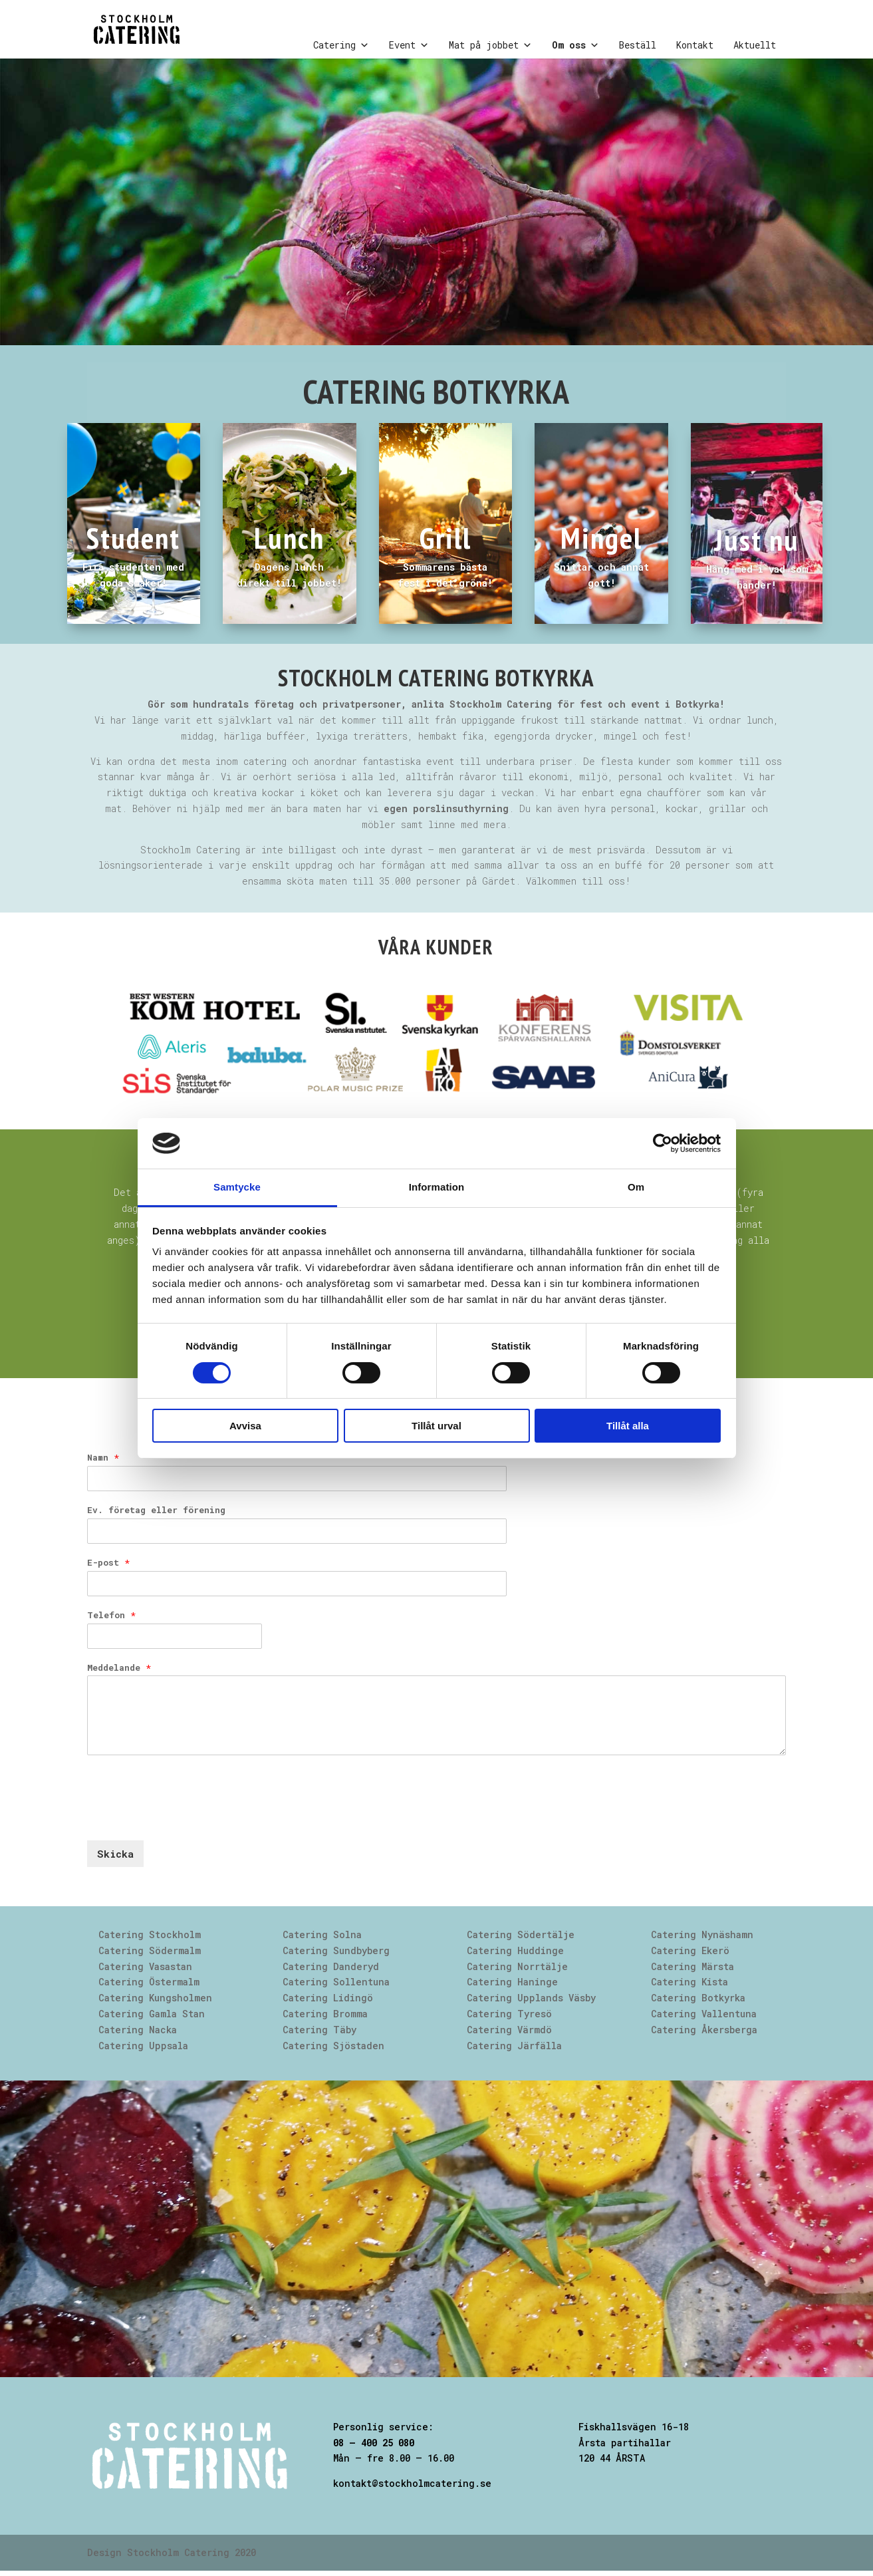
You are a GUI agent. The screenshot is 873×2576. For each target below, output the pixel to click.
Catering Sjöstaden (333, 2045)
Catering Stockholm (149, 1934)
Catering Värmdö (509, 2029)
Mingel (601, 537)
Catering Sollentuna (336, 1981)
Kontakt (694, 45)
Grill (445, 537)
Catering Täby (319, 2029)
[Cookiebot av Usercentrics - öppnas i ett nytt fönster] (662, 1143)
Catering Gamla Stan (151, 2013)
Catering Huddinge (515, 1950)
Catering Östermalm (148, 1981)
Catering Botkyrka (698, 1997)
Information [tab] (437, 1187)
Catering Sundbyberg (336, 1950)
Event (409, 45)
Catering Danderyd (331, 1966)
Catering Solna (322, 1934)
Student (133, 537)
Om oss (575, 45)
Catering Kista (689, 1981)
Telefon (111, 1615)
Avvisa (245, 1425)
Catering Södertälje (520, 1934)
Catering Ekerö (690, 1950)
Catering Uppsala (143, 2045)
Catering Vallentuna (704, 2013)
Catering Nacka (137, 2029)
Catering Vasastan (145, 1966)
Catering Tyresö (509, 2013)
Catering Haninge (512, 1981)
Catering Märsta (692, 1966)
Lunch (289, 537)
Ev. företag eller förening (156, 1510)
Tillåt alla (627, 1425)
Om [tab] (636, 1187)
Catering (341, 45)
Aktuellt (754, 45)
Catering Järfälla (514, 2045)
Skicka (115, 1853)
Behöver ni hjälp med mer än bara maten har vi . (323, 808)
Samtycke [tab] (237, 1187)
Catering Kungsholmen (155, 1997)
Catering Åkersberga (704, 2029)
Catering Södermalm (149, 1950)
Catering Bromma (325, 2013)
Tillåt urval (436, 1425)
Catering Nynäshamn (702, 1934)
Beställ (637, 45)
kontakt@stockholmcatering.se (412, 2483)
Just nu (756, 539)
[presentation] (188, 1818)
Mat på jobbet (490, 45)
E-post (108, 1562)
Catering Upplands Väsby (531, 1997)
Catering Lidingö (328, 1997)
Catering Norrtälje (517, 1966)
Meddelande (119, 1667)
